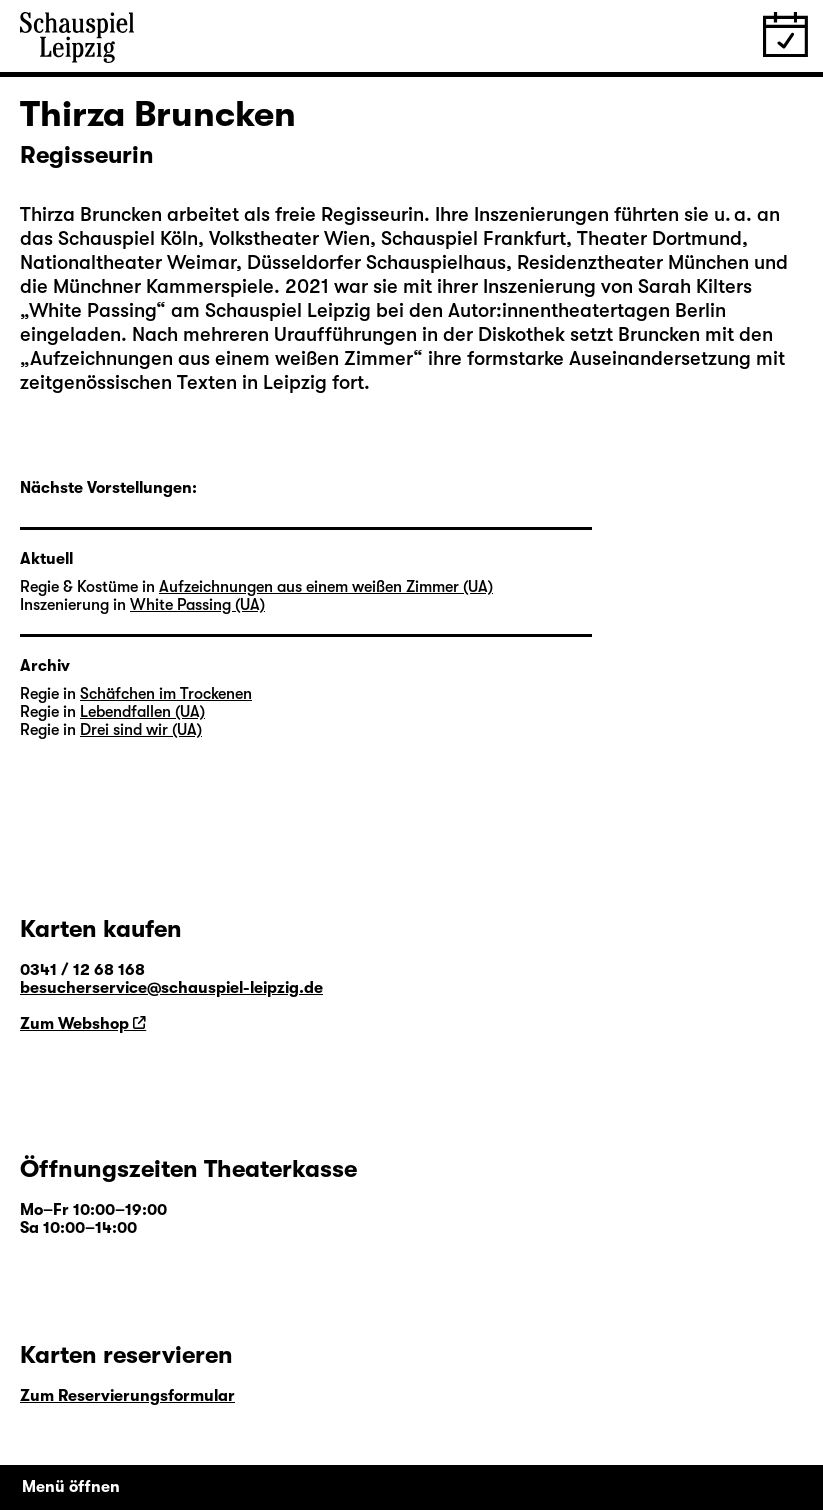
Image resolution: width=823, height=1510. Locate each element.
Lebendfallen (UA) (142, 712)
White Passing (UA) (197, 605)
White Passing (92, 310)
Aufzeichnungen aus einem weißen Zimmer (221, 358)
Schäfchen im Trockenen (166, 694)
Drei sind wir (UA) (141, 730)
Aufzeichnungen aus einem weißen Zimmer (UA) (326, 587)
